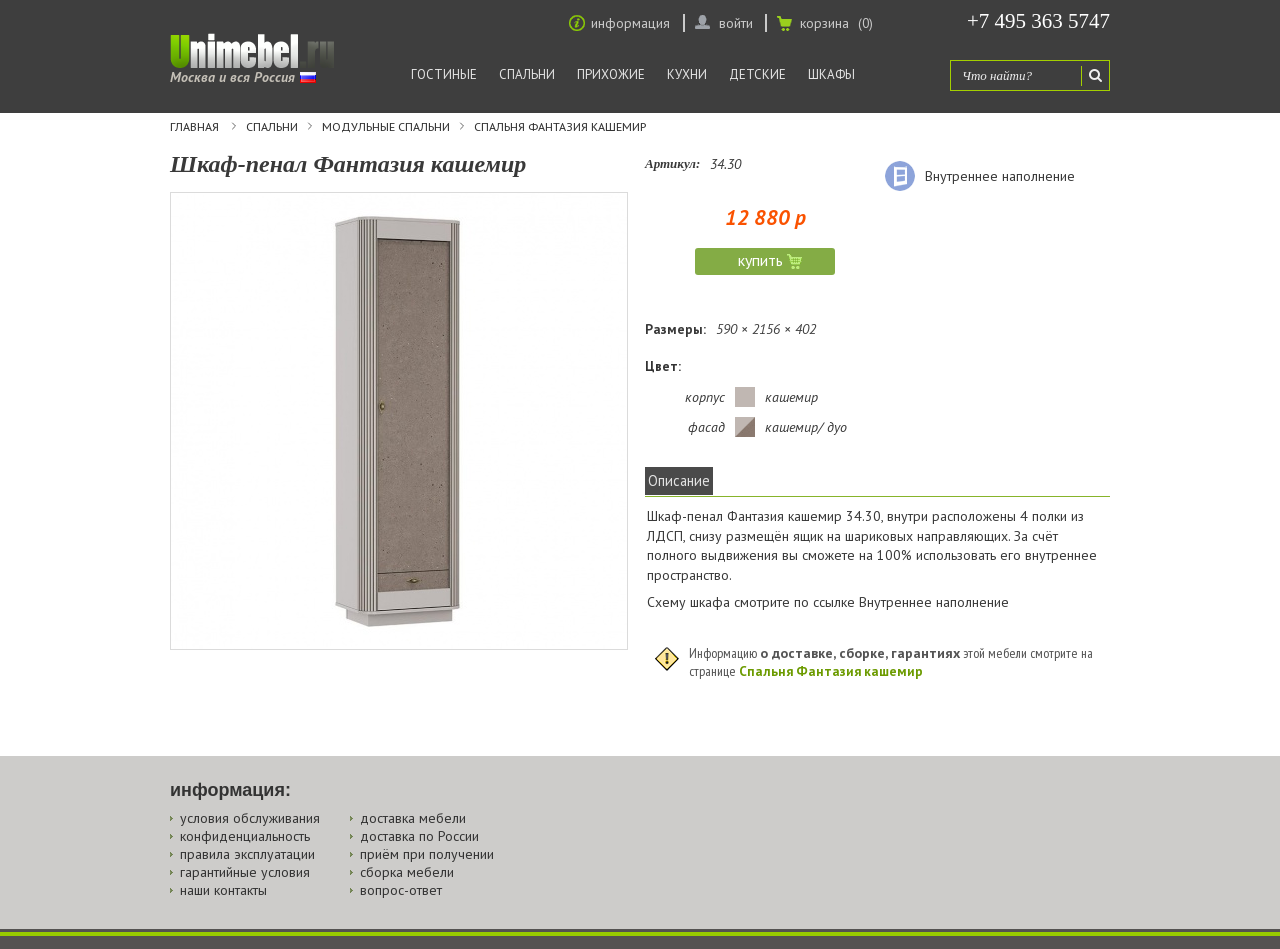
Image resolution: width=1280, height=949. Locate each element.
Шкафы (831, 74)
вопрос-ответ (401, 890)
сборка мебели (407, 872)
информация (630, 23)
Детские (757, 74)
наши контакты (223, 890)
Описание (679, 480)
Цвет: (663, 366)
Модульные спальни (386, 127)
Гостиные (444, 74)
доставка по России (419, 836)
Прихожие (611, 74)
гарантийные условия (245, 872)
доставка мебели (413, 818)
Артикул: (672, 163)
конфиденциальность (245, 836)
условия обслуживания (250, 818)
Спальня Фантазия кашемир (560, 127)
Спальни (527, 74)
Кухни (687, 74)
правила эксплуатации (247, 854)
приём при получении (427, 854)
